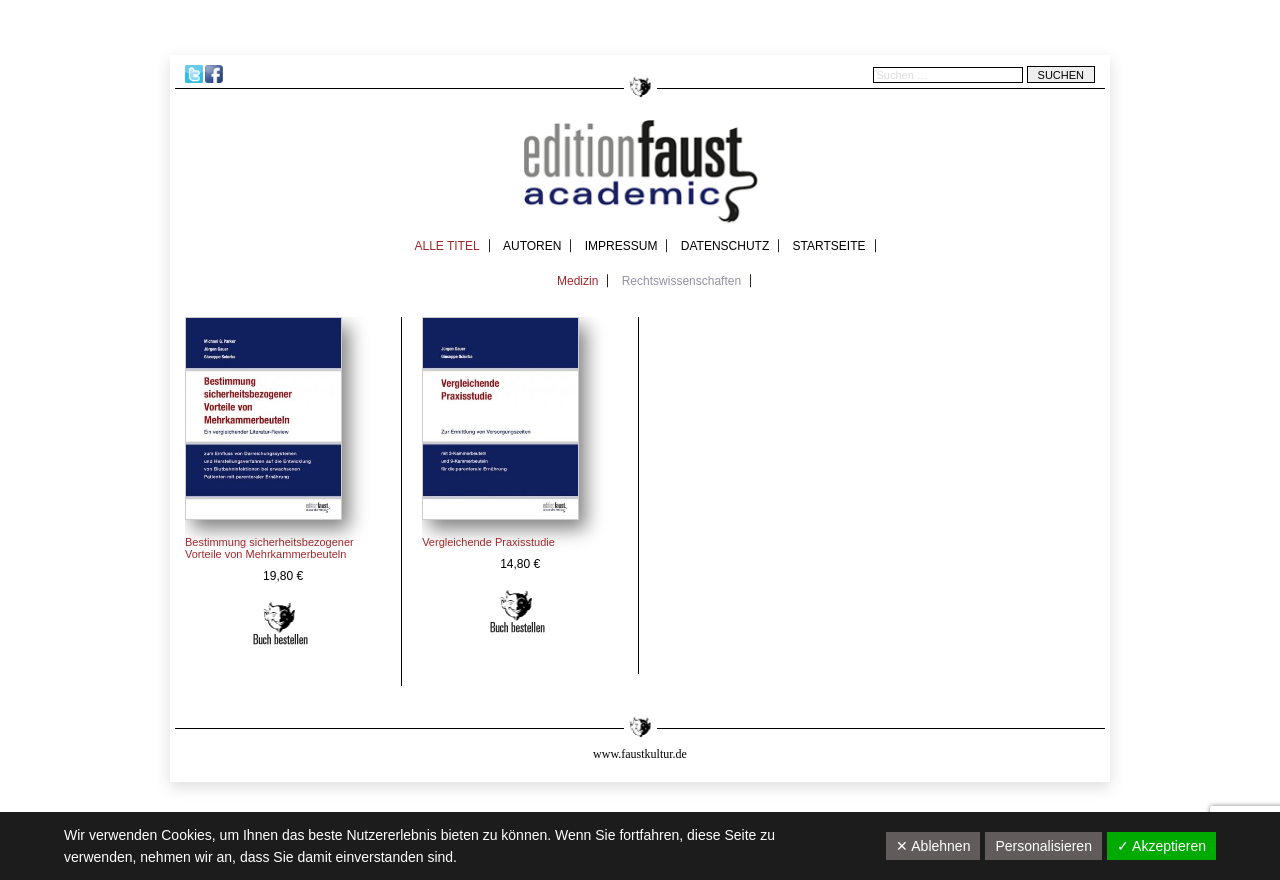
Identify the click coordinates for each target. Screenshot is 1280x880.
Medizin (577, 281)
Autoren (532, 246)
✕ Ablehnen (933, 846)
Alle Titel (446, 246)
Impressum (621, 246)
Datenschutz (725, 246)
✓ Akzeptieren (1161, 846)
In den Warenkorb (280, 624)
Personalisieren (1043, 846)
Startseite (829, 246)
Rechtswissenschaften (681, 281)
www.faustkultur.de (640, 754)
